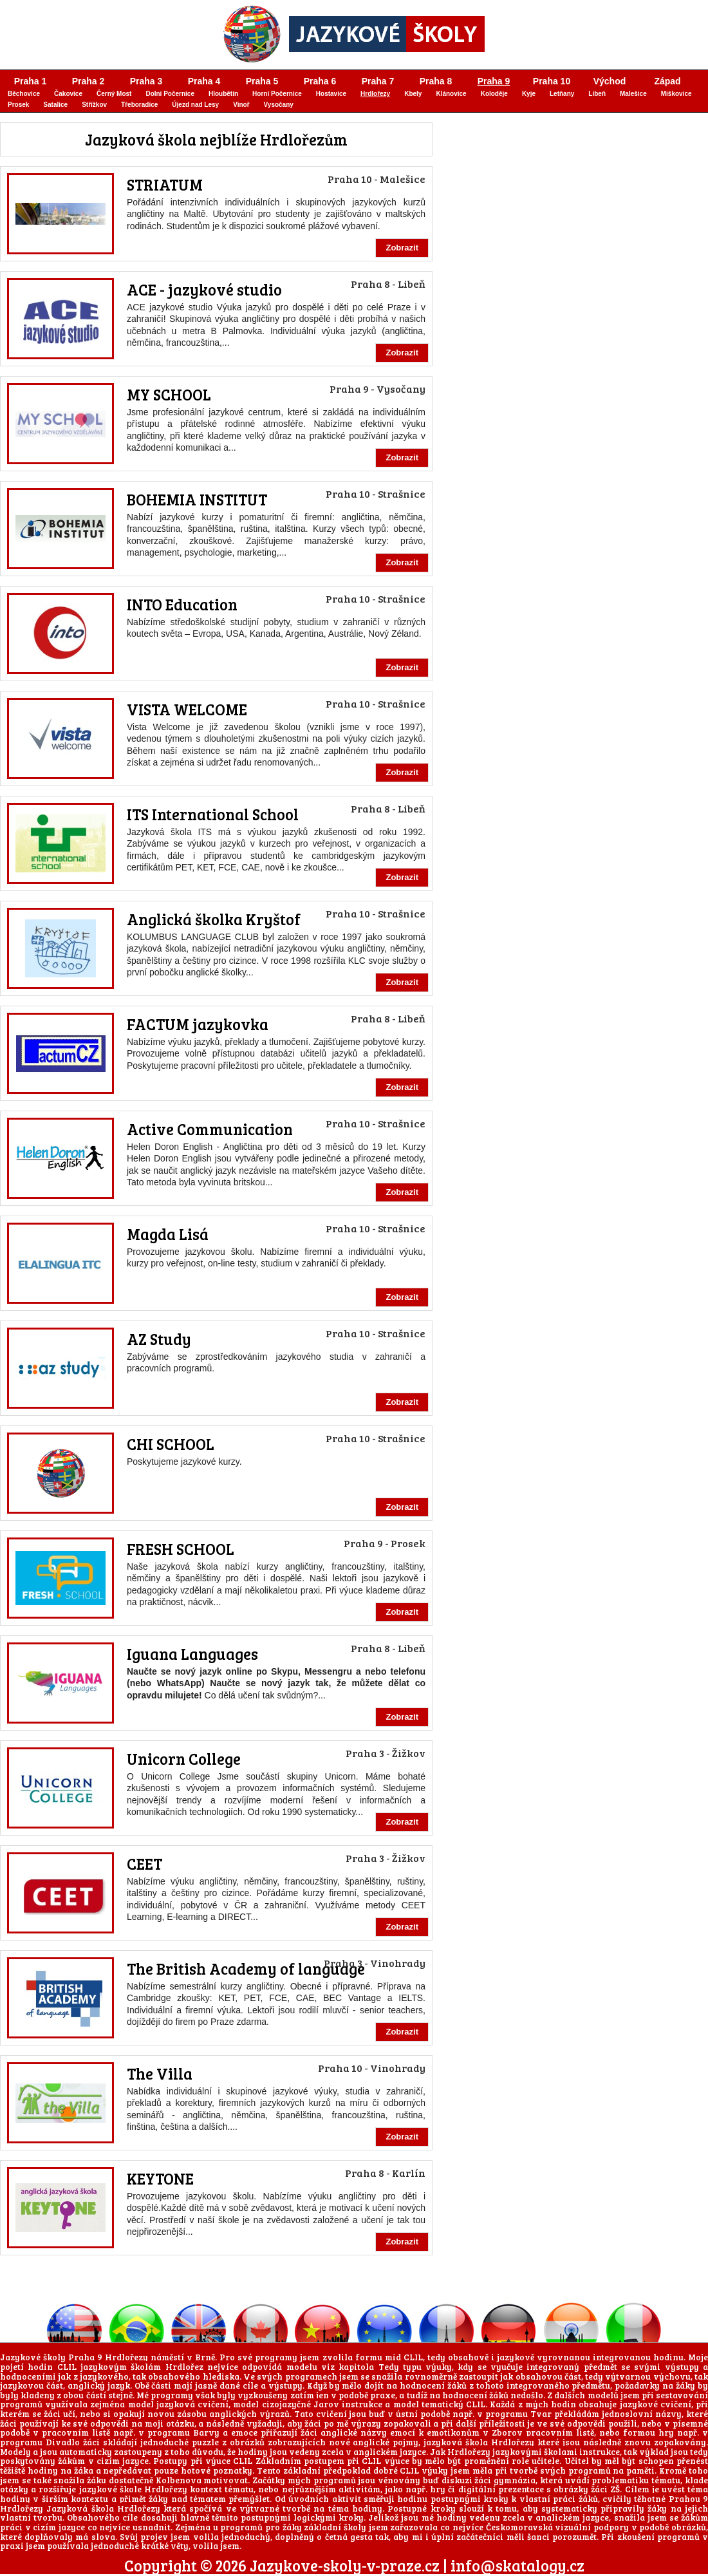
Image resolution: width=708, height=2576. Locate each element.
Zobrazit (402, 247)
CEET (144, 1863)
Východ (609, 81)
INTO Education (182, 604)
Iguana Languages (192, 1653)
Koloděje (494, 93)
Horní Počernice (277, 93)
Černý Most (114, 93)
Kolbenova (178, 2480)
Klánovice (451, 93)
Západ (667, 81)
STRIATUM (165, 184)
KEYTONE (160, 2178)
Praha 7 (378, 81)
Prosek (18, 104)
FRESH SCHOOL (180, 1548)
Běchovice (24, 93)
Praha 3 (146, 81)
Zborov (507, 2432)
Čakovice (68, 93)
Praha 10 (551, 81)
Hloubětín (223, 93)
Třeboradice (139, 104)
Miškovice (676, 93)
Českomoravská (519, 2527)
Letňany (562, 93)
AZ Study (159, 1338)
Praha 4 (204, 81)
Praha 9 (494, 81)
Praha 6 (320, 81)
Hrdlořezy (375, 93)
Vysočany (278, 104)
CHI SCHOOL (170, 1443)
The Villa (159, 2073)
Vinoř (241, 104)
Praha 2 (88, 81)
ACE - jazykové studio (204, 289)
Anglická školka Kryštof (214, 919)
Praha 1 (30, 81)
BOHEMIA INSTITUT (197, 499)
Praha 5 (262, 81)
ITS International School (213, 814)
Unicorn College (184, 1758)
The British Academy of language (246, 1968)
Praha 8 (436, 81)
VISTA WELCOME (187, 709)
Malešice (633, 93)
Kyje (529, 93)
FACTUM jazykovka (197, 1024)
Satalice (55, 104)
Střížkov (94, 104)
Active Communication (210, 1129)
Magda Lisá (168, 1234)
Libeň (597, 93)
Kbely (413, 93)
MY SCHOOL (169, 394)
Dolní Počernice (169, 93)
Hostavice (331, 93)
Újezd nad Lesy (195, 104)
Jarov (326, 2404)
